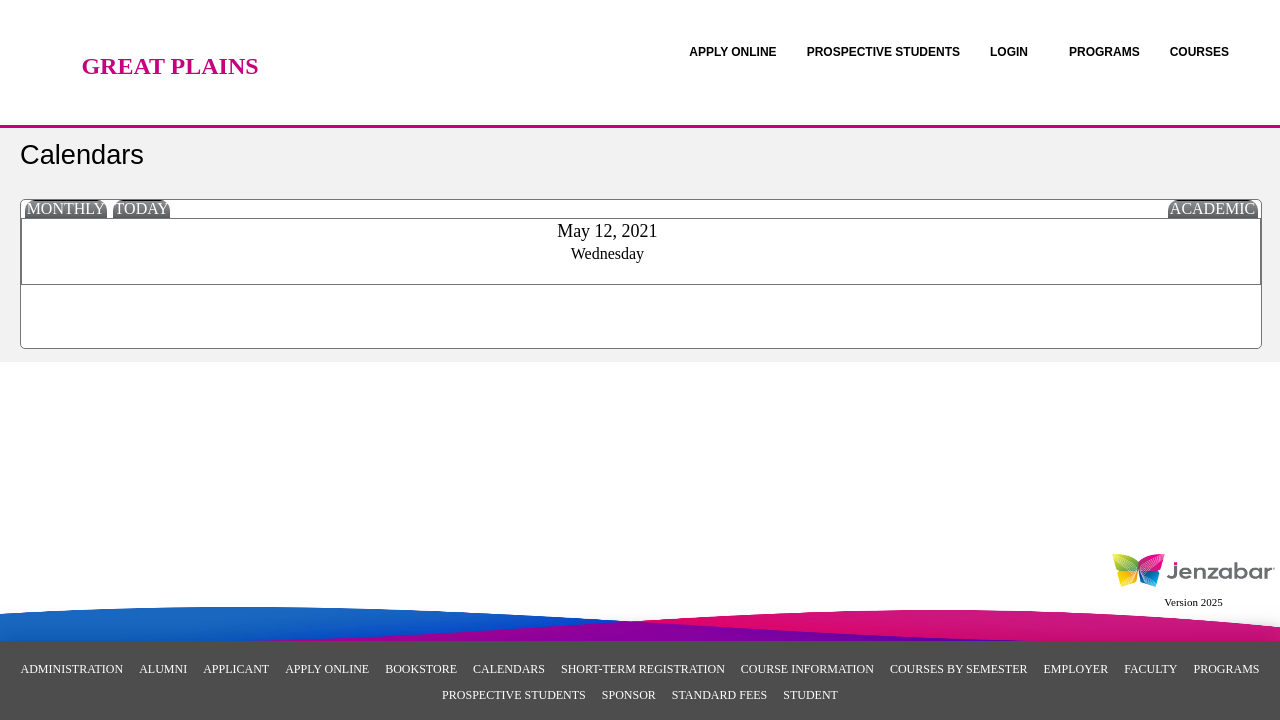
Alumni (163, 669)
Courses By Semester (959, 669)
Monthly (66, 208)
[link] (732, 52)
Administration (71, 669)
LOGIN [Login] (1009, 52)
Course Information (807, 669)
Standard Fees (719, 695)
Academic (1212, 208)
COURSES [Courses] (1199, 52)
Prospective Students (514, 695)
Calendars (509, 669)
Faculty (1150, 669)
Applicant (236, 669)
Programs (1226, 669)
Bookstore (421, 669)
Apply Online (327, 669)
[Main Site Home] (170, 35)
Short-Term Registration (643, 669)
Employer (1075, 669)
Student (810, 695)
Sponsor (629, 695)
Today (142, 208)
